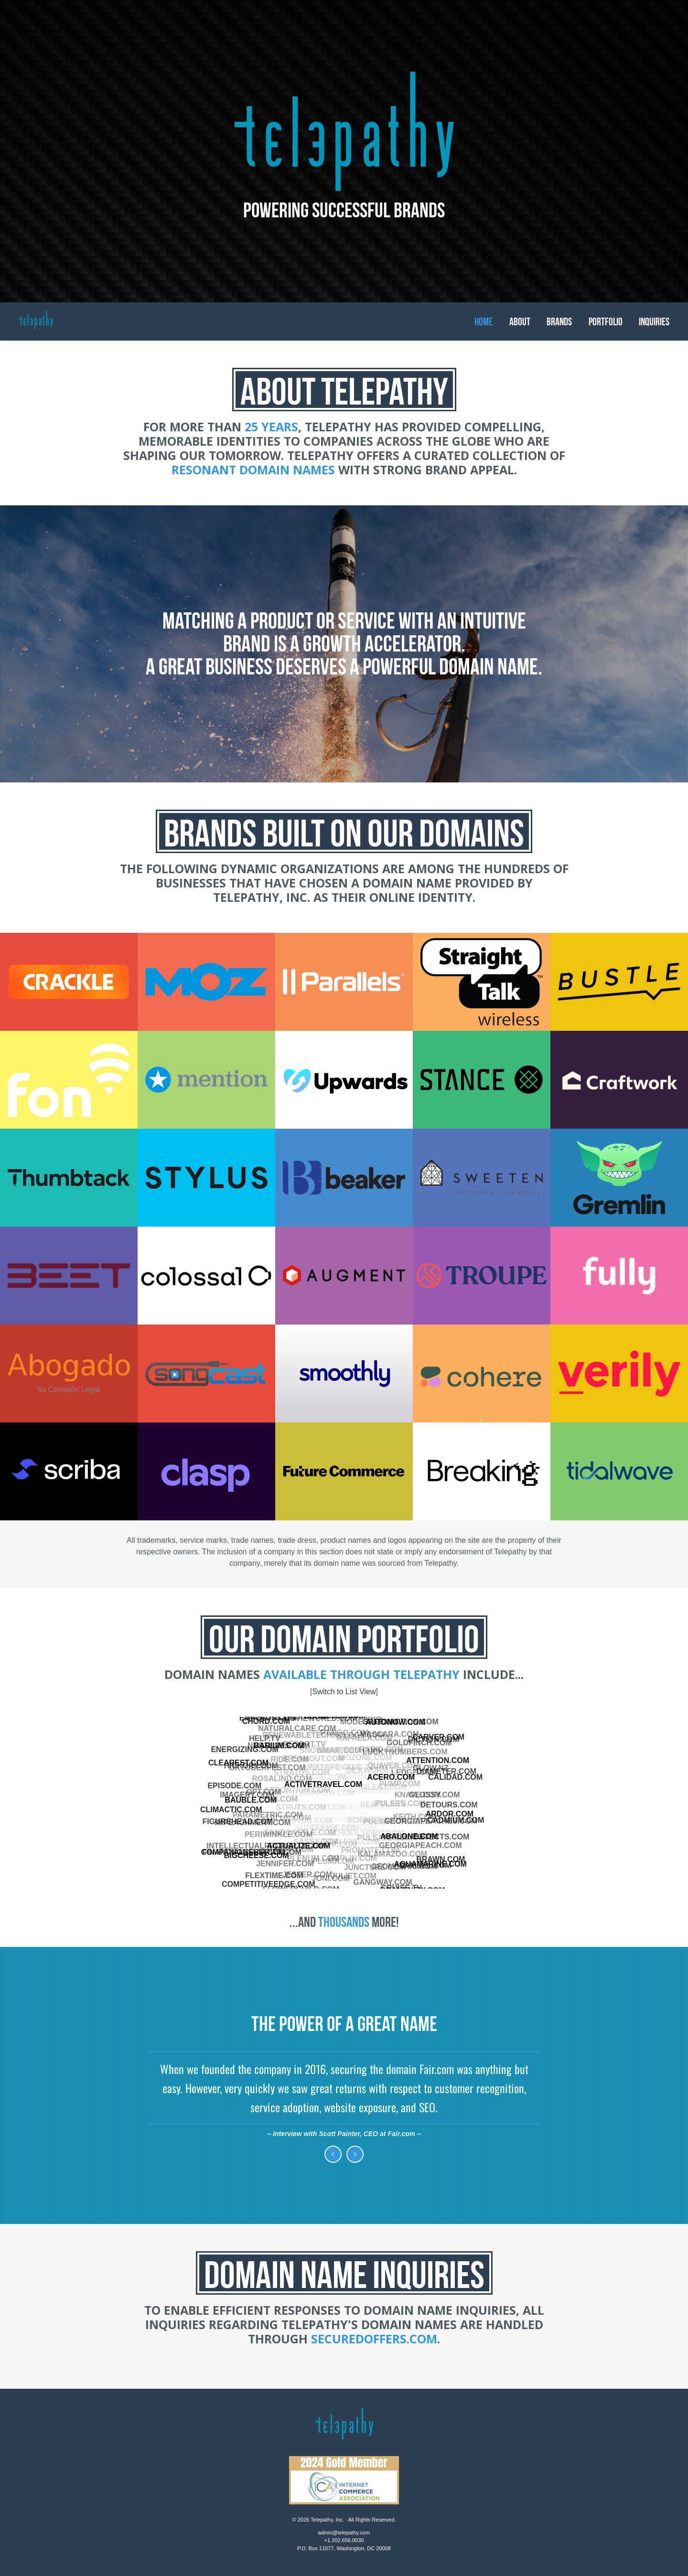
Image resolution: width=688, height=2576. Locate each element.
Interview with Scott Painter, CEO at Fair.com (344, 2134)
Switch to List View (344, 1692)
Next (355, 2154)
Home (483, 321)
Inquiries (654, 321)
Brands (559, 321)
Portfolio (606, 321)
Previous (333, 2154)
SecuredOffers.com (374, 2338)
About (519, 321)
